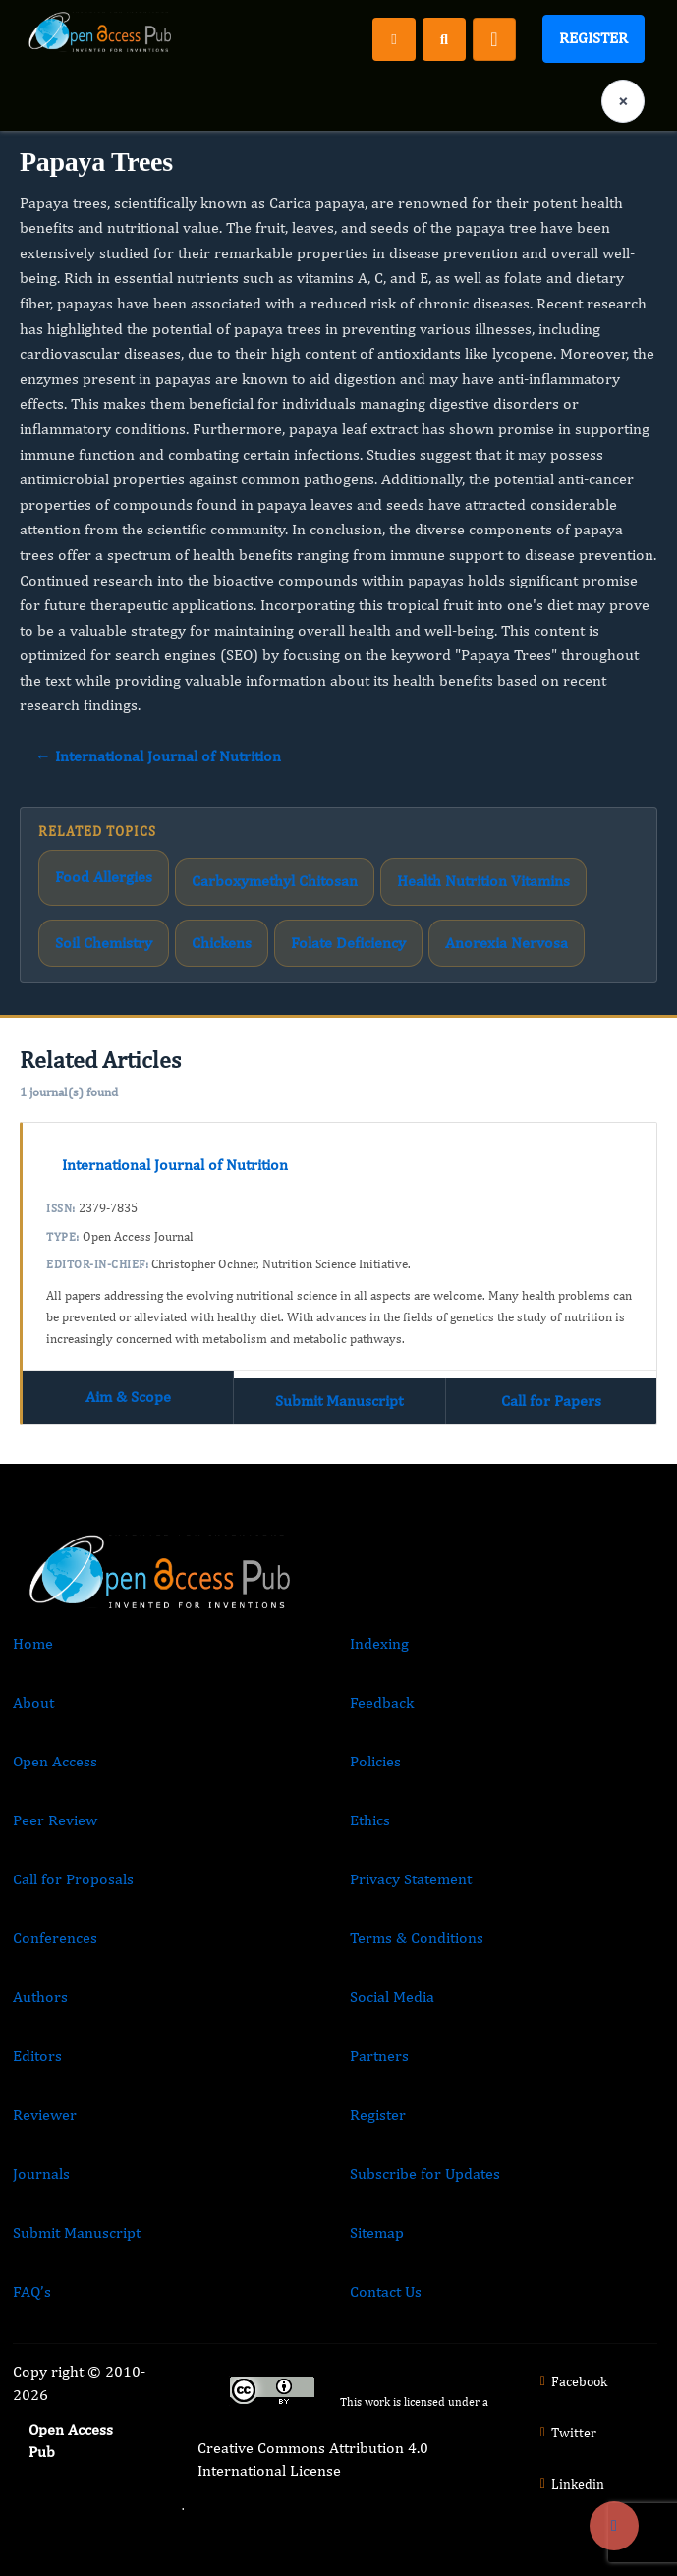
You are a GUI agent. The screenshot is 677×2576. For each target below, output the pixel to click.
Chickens (222, 942)
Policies (375, 1761)
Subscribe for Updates (425, 2173)
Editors (37, 2055)
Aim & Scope (128, 1396)
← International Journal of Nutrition (158, 756)
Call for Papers (551, 1400)
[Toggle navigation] (494, 39)
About (33, 1702)
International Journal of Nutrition (175, 1164)
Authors (40, 1997)
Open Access (55, 1761)
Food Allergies (103, 877)
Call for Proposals (73, 1879)
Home (33, 1643)
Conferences (55, 1938)
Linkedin (570, 2484)
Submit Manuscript (339, 1400)
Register (593, 37)
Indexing (379, 1643)
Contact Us (386, 2291)
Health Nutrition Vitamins (483, 880)
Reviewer (45, 2114)
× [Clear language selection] (623, 100)
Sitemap (377, 2232)
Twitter (566, 2432)
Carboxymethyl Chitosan (275, 880)
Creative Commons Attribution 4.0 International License (312, 2458)
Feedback (382, 1702)
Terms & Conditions (416, 1938)
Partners (379, 2055)
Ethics (370, 1820)
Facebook (571, 2381)
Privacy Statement (411, 1879)
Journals (41, 2173)
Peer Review (55, 1820)
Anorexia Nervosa (506, 942)
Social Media (392, 1997)
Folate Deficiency (348, 942)
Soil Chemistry (103, 942)
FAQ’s (32, 2291)
